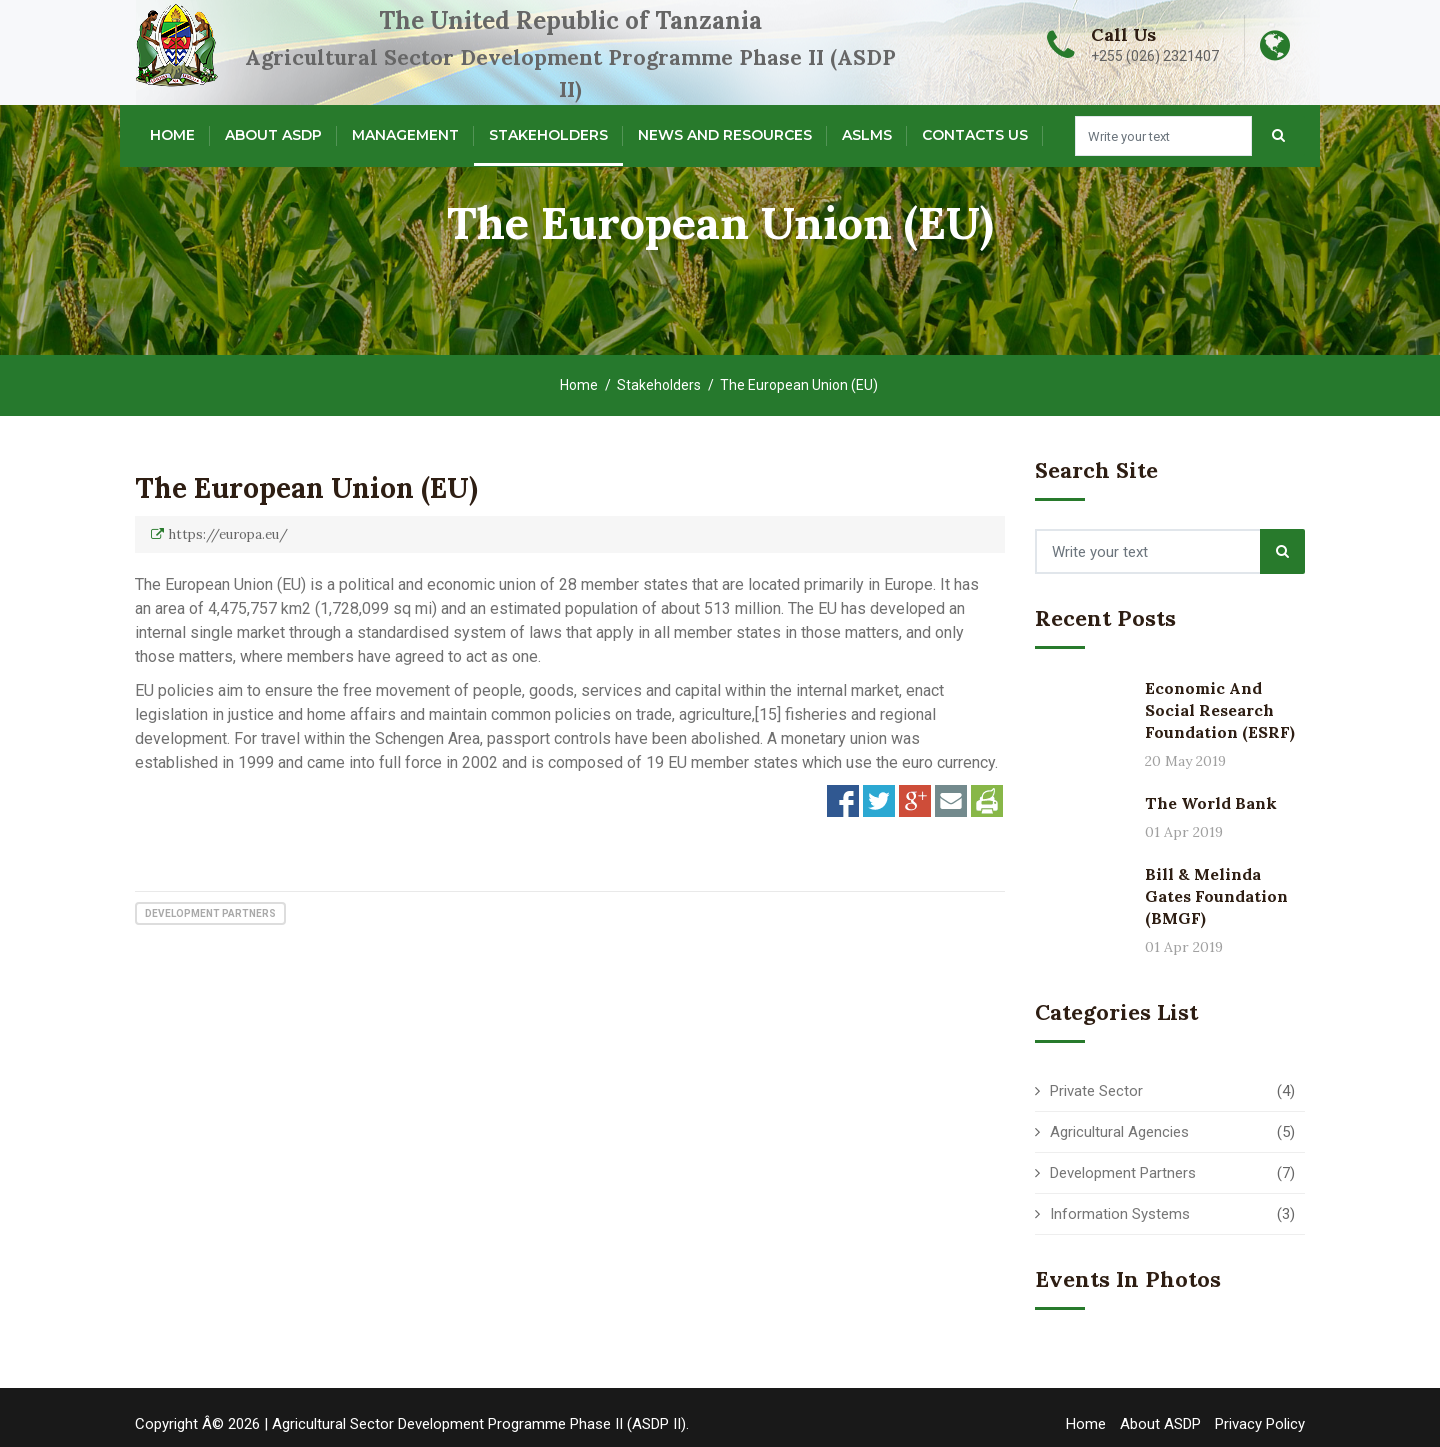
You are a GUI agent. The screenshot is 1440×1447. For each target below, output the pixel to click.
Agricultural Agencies (1119, 1132)
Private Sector (1096, 1091)
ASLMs (867, 135)
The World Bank (1211, 803)
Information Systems (1120, 1214)
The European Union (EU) (306, 488)
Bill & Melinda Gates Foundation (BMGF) (1216, 896)
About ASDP (273, 135)
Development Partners (210, 913)
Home (172, 135)
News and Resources (725, 135)
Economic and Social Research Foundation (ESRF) (1220, 710)
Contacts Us (975, 135)
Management (405, 135)
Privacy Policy (1260, 1424)
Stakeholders (548, 135)
